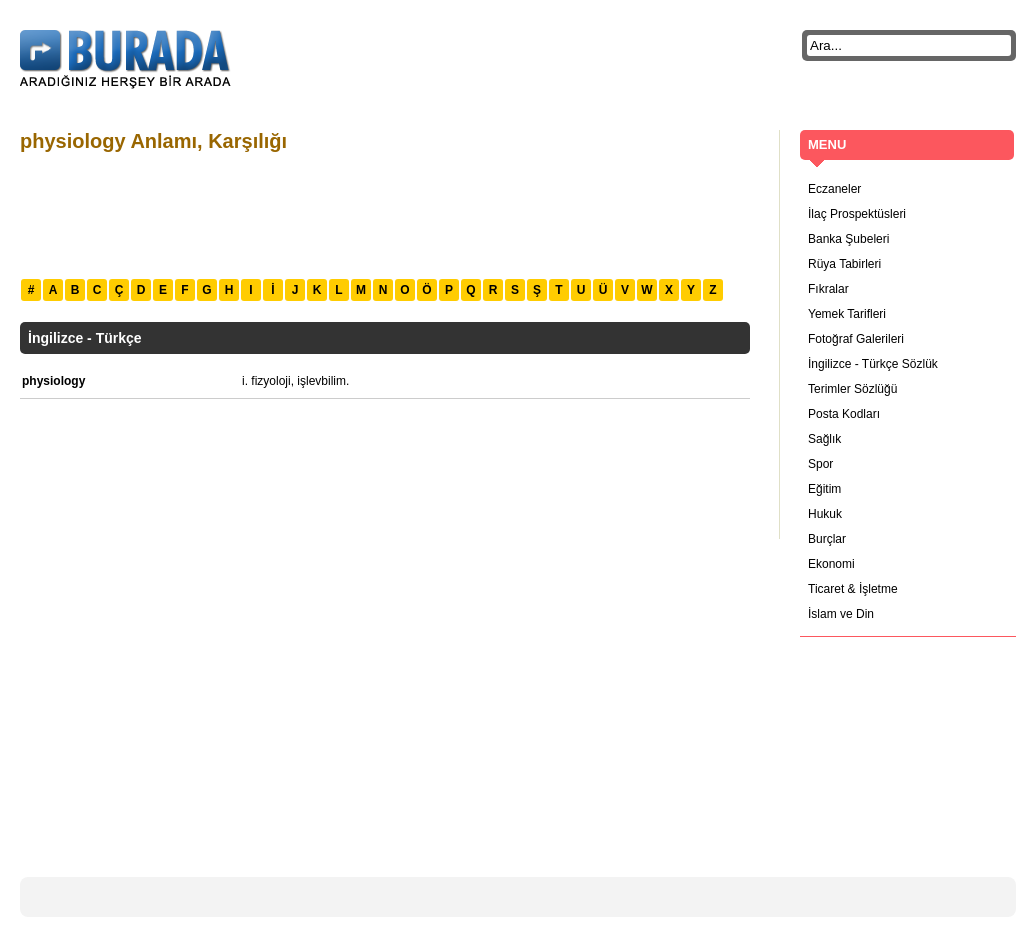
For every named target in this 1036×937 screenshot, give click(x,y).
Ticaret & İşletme (853, 589)
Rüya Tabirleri (844, 264)
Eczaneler (834, 189)
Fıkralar (828, 289)
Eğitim (824, 489)
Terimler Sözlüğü (852, 389)
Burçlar (827, 539)
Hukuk (825, 514)
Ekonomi (831, 564)
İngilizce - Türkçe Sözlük (873, 364)
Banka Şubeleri (848, 239)
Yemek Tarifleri (847, 314)
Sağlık (824, 439)
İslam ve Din (841, 614)
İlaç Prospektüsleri (857, 214)
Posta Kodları (844, 414)
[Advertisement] (384, 213)
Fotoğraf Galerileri (856, 339)
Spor (820, 464)
